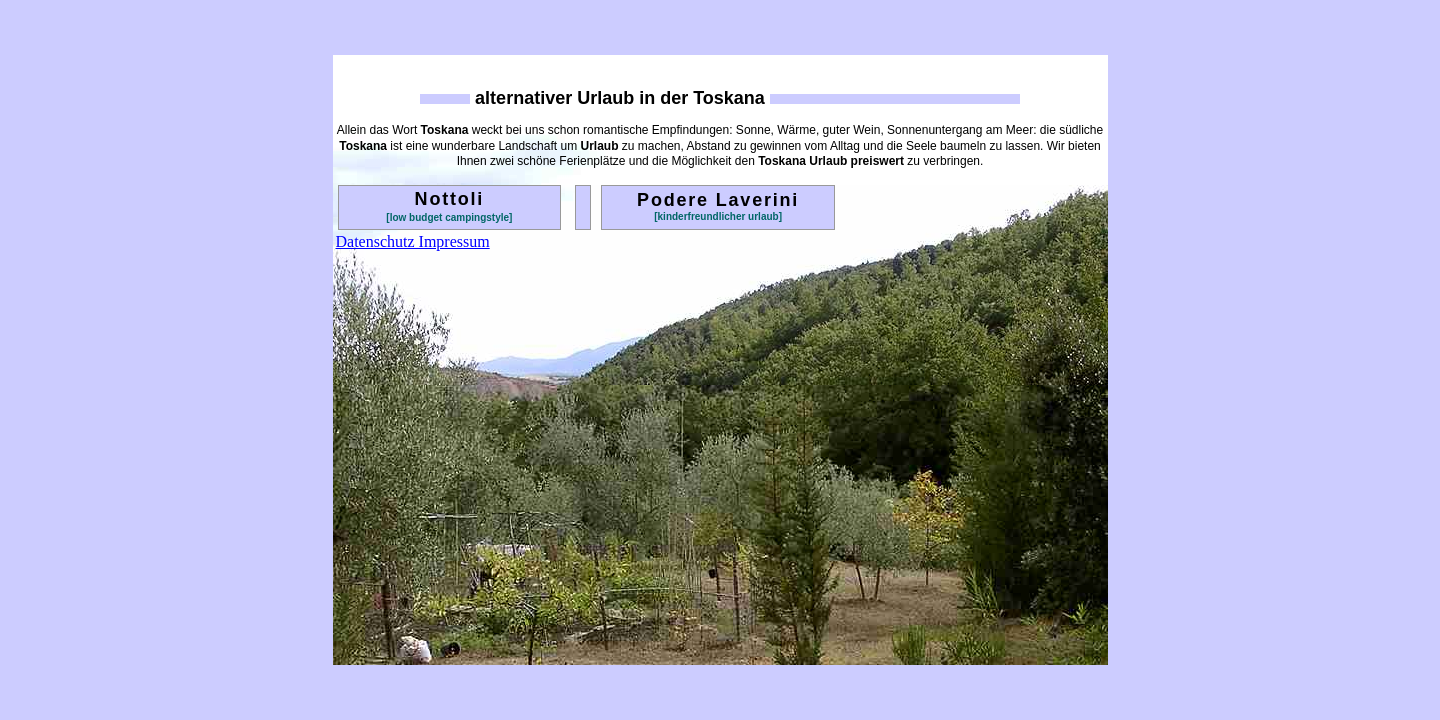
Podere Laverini (718, 200)
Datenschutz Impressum (413, 241)
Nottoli (450, 199)
